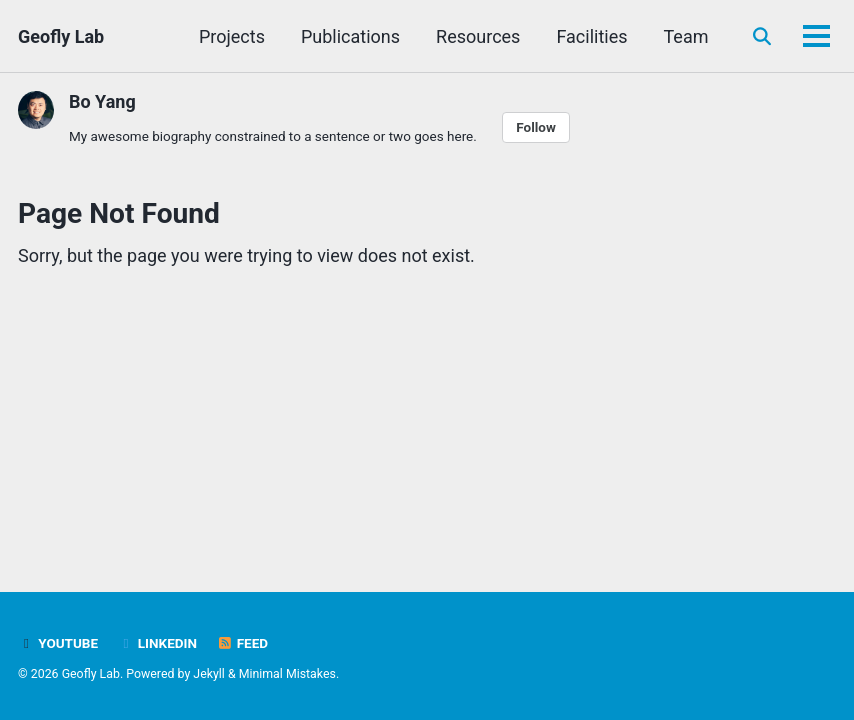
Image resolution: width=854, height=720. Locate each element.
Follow (536, 127)
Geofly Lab (61, 36)
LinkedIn (157, 643)
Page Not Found (119, 213)
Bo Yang (102, 101)
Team (686, 36)
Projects (232, 36)
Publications (350, 36)
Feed (242, 643)
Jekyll (209, 674)
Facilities (591, 36)
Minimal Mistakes (287, 674)
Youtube (58, 643)
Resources (478, 36)
